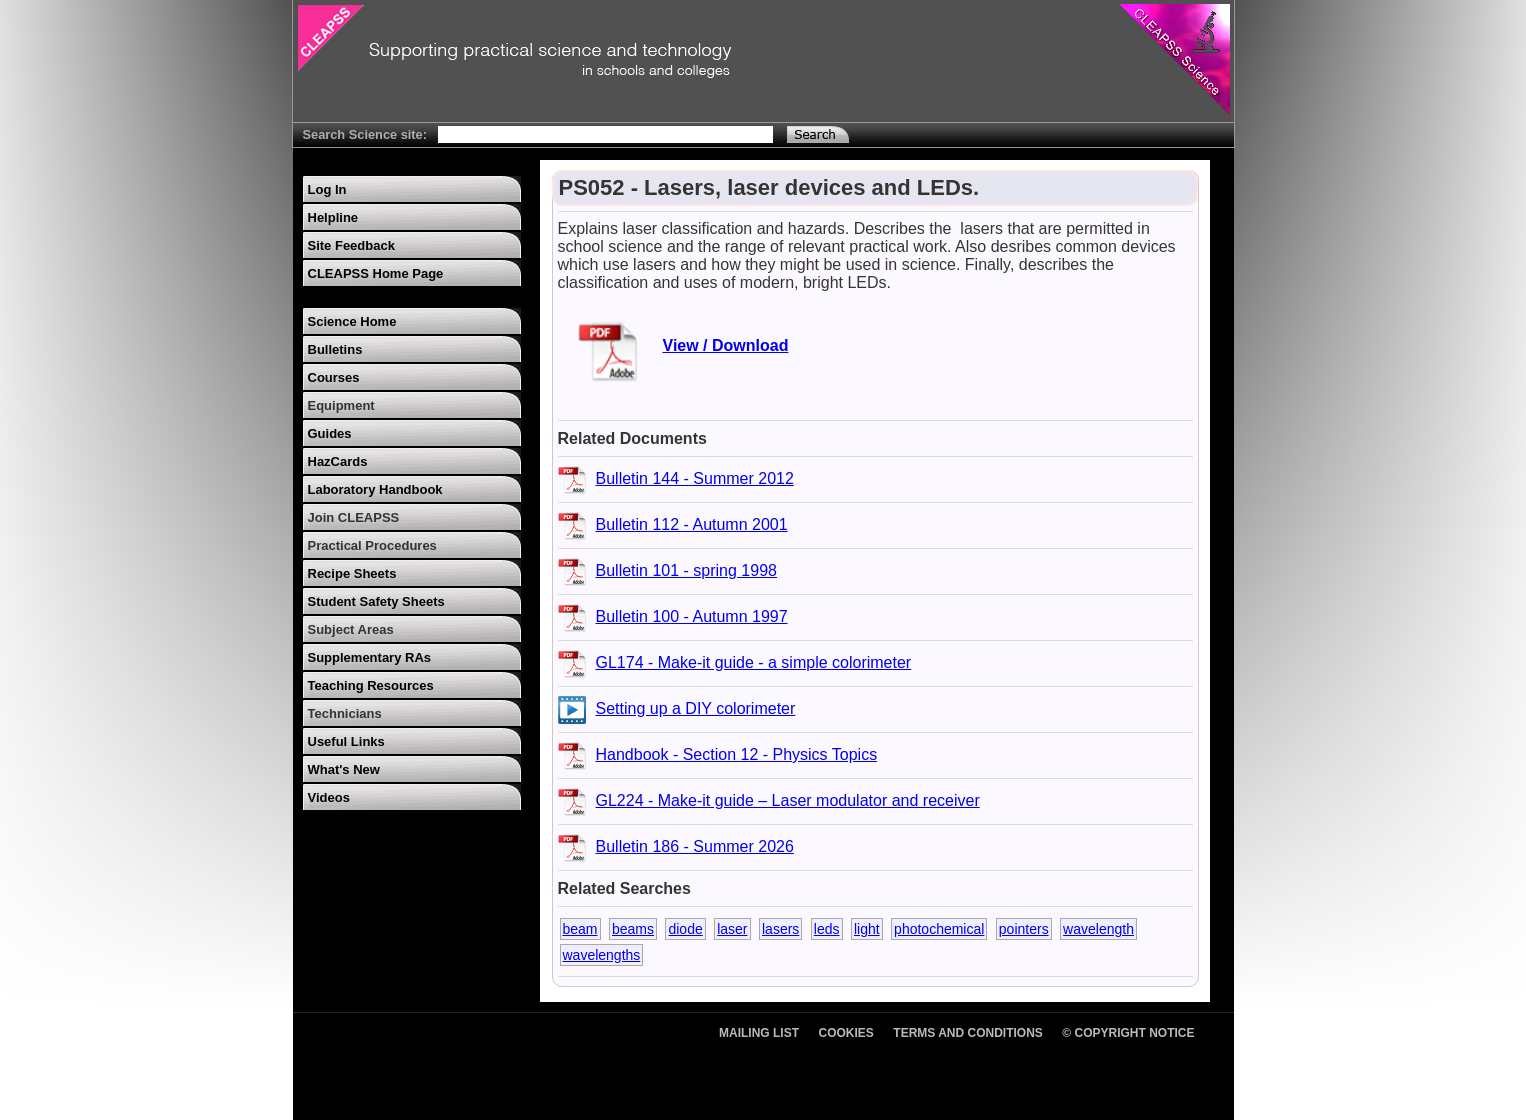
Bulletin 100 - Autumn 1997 (692, 616)
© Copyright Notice (1128, 1033)
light (867, 929)
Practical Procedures (372, 545)
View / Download (726, 345)
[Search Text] (605, 134)
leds (827, 929)
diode (685, 929)
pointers (1024, 929)
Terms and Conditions (968, 1033)
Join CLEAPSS (354, 517)
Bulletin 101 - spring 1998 (686, 570)
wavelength (1098, 929)
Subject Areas (351, 629)
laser (732, 929)
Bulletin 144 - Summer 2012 (695, 478)
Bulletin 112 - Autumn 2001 (692, 524)
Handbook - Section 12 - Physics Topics (737, 754)
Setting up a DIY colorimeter (696, 708)
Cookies (846, 1033)
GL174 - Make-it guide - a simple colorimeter (754, 662)
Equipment (341, 405)
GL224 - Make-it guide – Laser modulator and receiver (788, 800)
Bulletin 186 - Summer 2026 (695, 846)
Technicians (345, 713)
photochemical (939, 929)
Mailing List (759, 1033)
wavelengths (602, 955)
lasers (780, 929)
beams (633, 929)
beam (580, 929)
